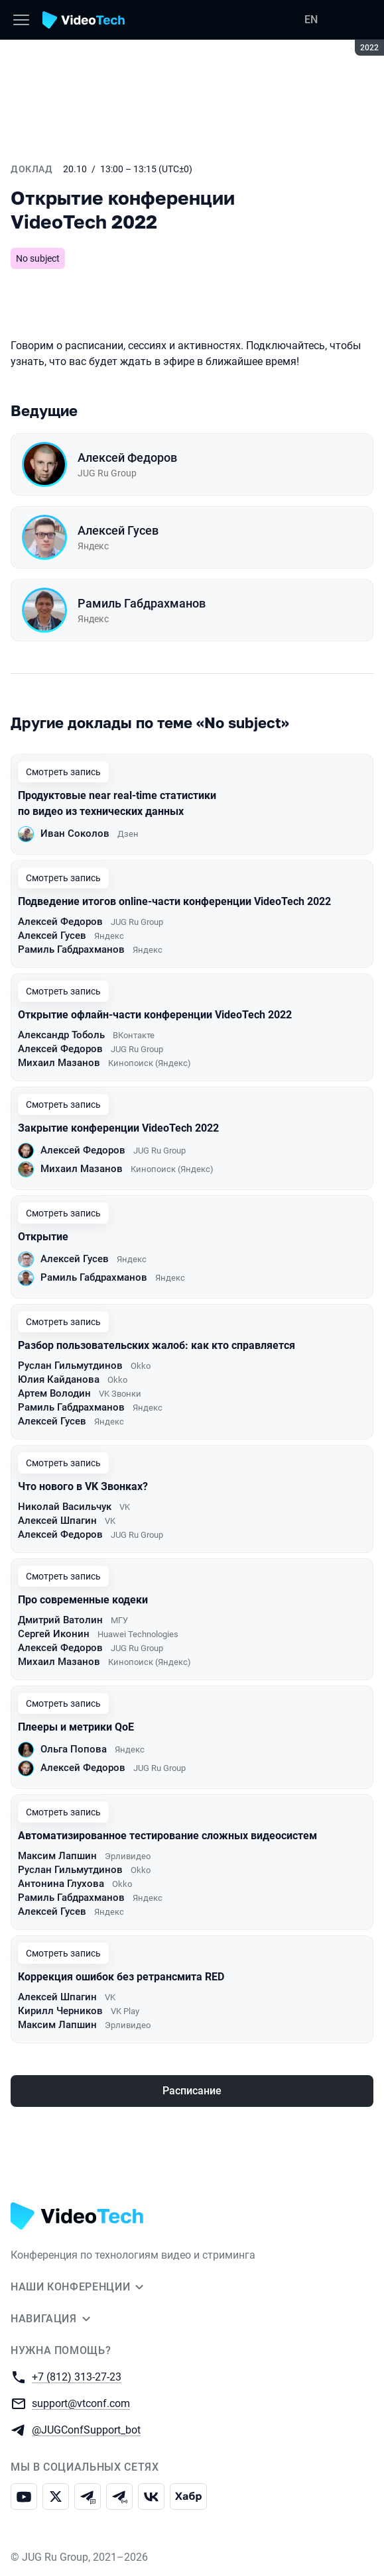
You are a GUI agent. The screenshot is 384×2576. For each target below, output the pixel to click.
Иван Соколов (74, 833)
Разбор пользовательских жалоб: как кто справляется (156, 1345)
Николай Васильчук (64, 1506)
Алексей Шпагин (57, 1520)
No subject (38, 258)
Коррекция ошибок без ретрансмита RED (121, 1976)
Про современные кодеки (83, 1599)
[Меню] (21, 20)
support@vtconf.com (81, 2403)
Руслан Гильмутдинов (70, 1365)
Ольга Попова (73, 1749)
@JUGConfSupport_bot (86, 2429)
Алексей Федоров (127, 457)
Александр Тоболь (61, 1035)
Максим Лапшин (57, 1856)
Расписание (192, 2090)
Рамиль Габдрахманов (142, 603)
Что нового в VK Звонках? (83, 1486)
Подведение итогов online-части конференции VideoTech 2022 (174, 901)
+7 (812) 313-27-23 (76, 2376)
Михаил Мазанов (59, 1062)
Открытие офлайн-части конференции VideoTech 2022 (155, 1014)
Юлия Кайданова (58, 1379)
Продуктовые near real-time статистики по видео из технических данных (117, 803)
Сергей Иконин (54, 1634)
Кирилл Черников (60, 2011)
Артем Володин (54, 1393)
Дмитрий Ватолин (60, 1620)
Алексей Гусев (118, 530)
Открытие (43, 1236)
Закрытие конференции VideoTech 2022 (118, 1128)
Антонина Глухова (61, 1883)
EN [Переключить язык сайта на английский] (311, 19)
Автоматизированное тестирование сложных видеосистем (167, 1835)
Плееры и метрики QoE (76, 1727)
